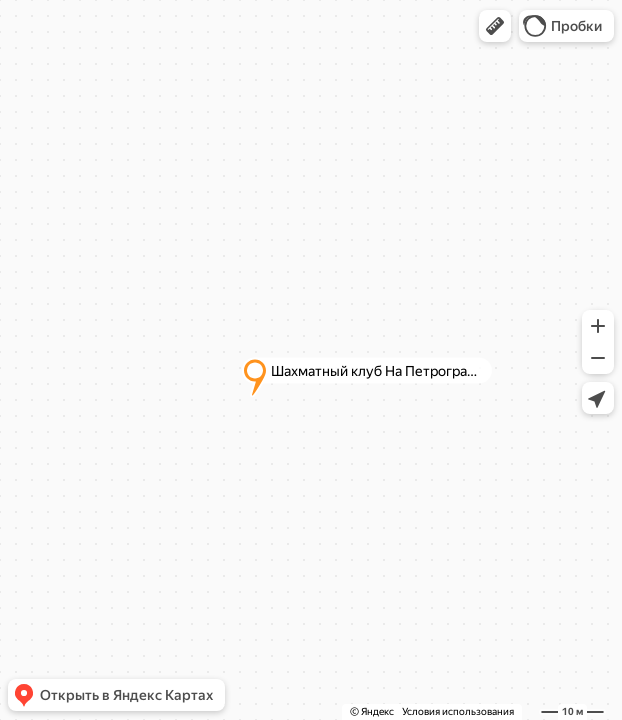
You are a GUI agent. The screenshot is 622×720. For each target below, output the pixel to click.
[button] (495, 26)
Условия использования (458, 711)
